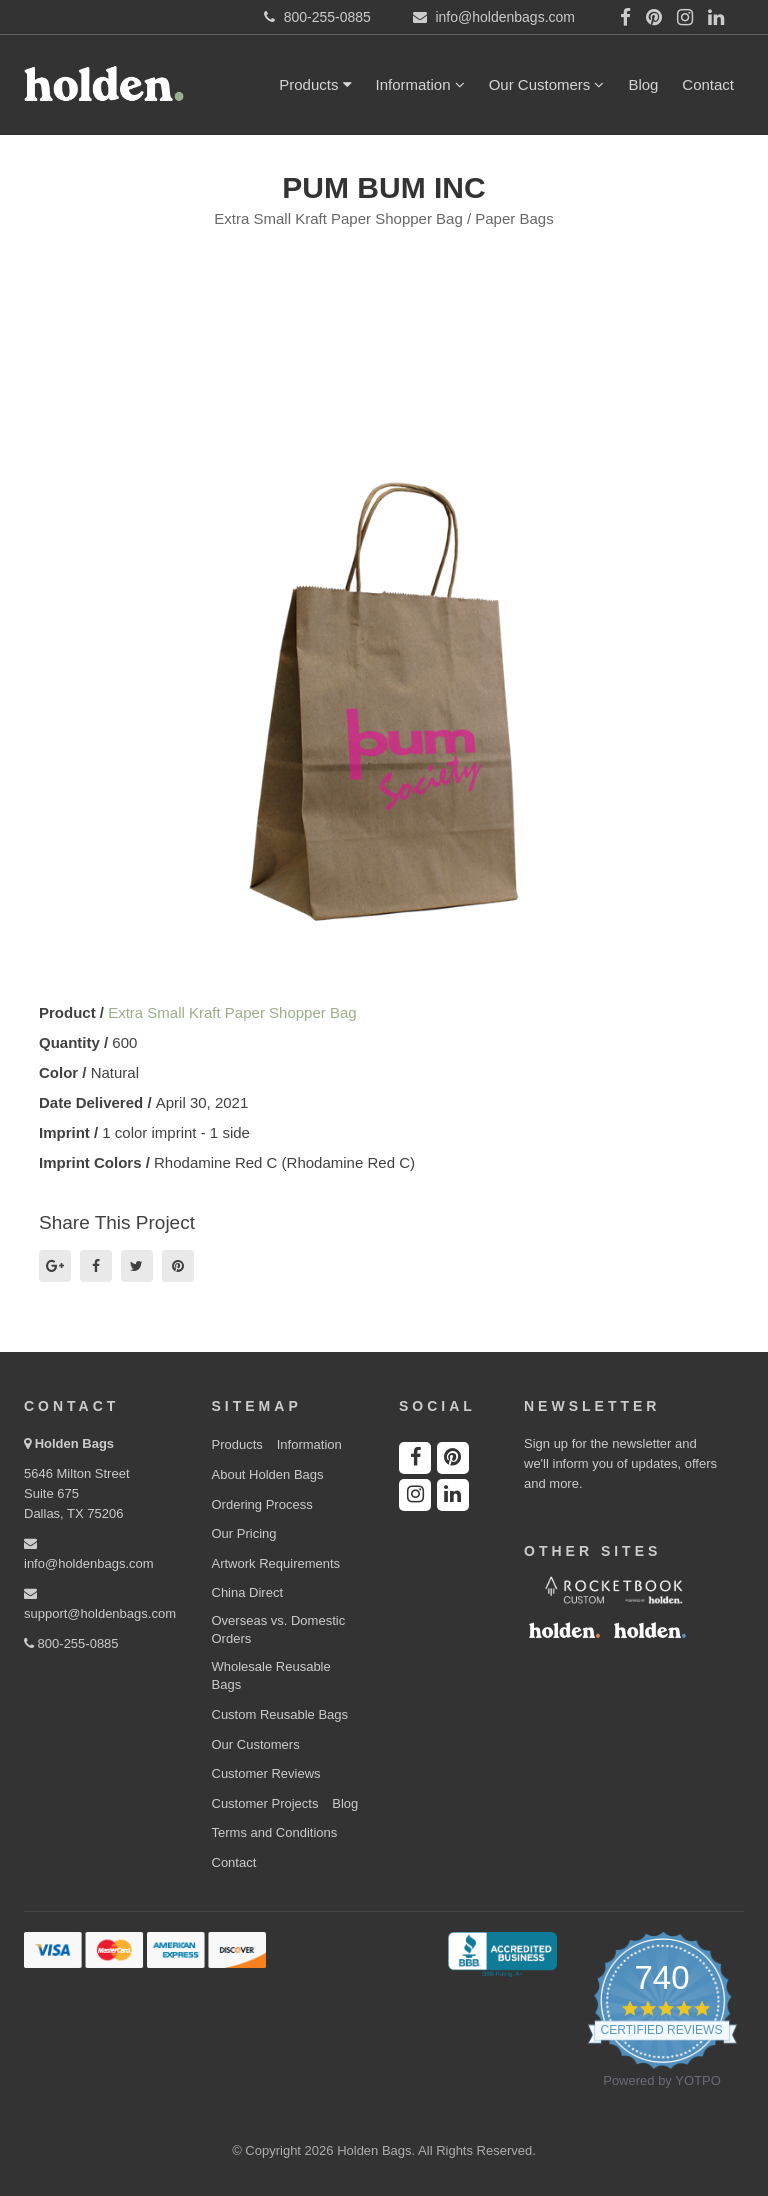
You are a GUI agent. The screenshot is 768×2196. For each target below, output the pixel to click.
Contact (708, 84)
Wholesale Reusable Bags (271, 1676)
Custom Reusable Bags (280, 1714)
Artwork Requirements (276, 1563)
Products (315, 84)
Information (420, 84)
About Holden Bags (268, 1474)
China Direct (248, 1592)
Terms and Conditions (275, 1832)
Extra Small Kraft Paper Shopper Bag (232, 1012)
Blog (643, 84)
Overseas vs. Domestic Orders (279, 1630)
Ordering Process (262, 1504)
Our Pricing (244, 1533)
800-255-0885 (71, 1643)
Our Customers (547, 84)
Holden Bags (74, 1443)
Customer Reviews (266, 1773)
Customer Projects (265, 1803)
